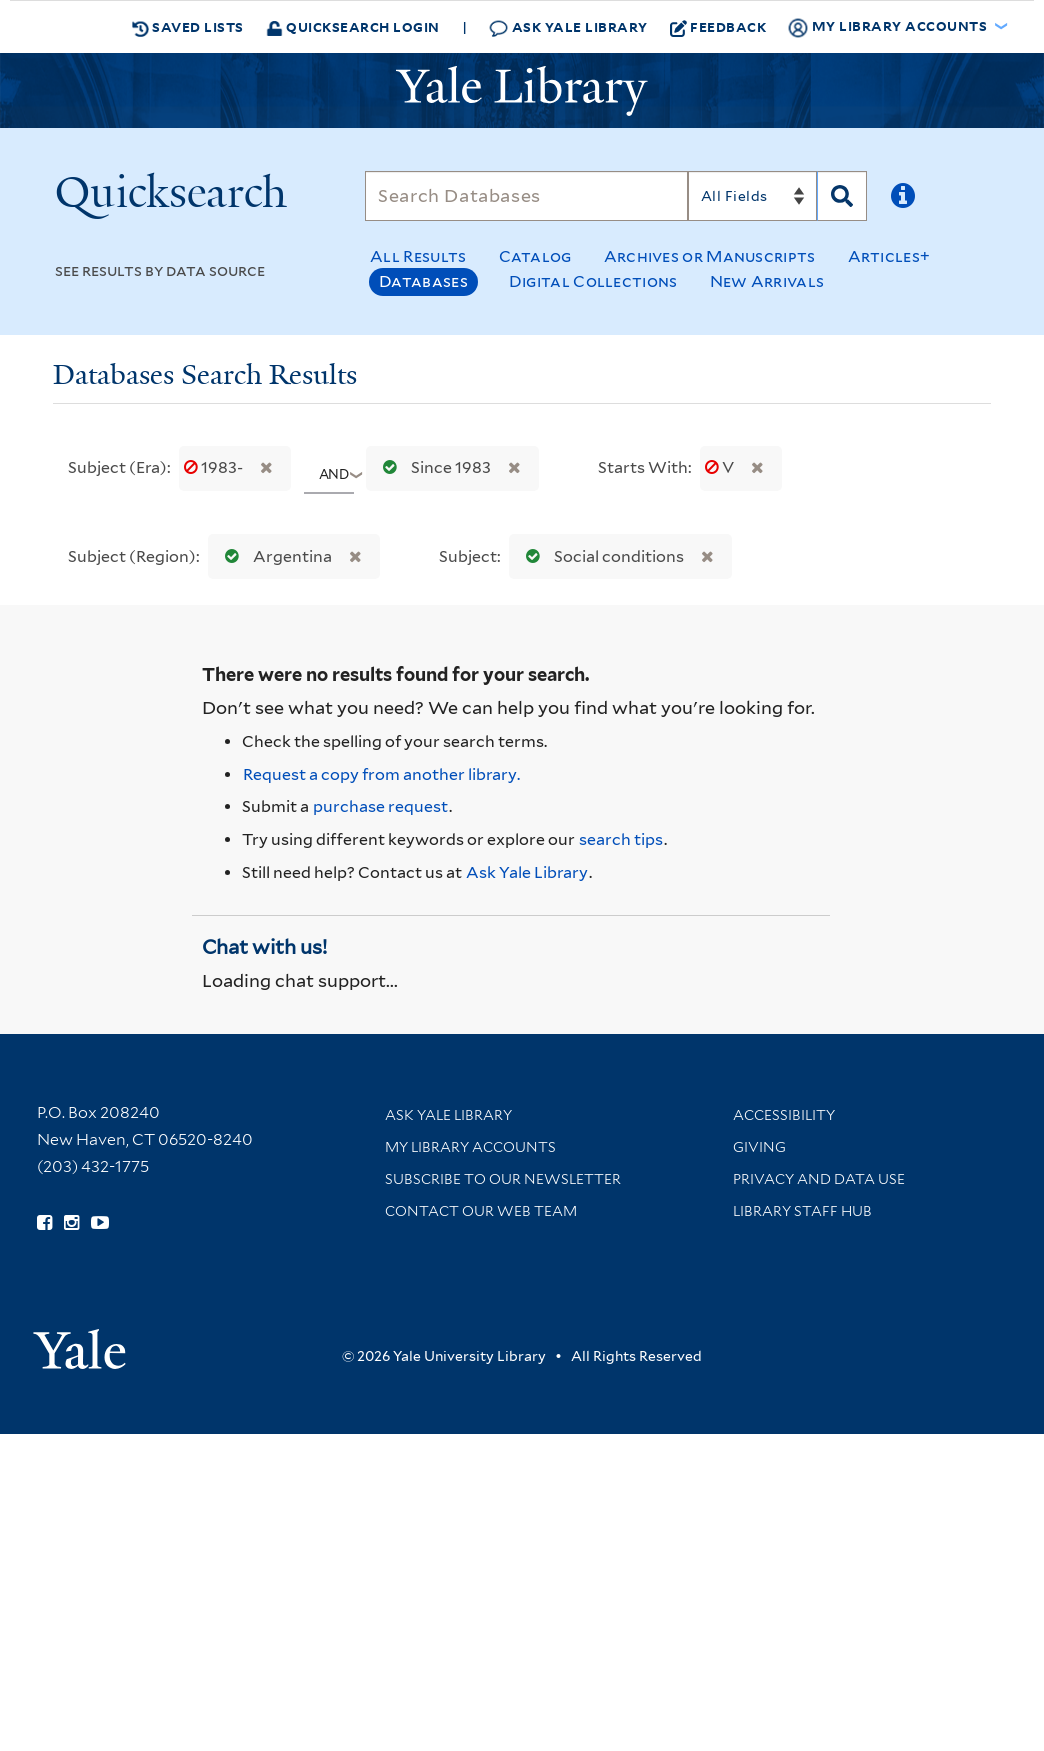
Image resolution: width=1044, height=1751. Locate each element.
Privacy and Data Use (819, 1179)
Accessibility (784, 1115)
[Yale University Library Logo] (522, 91)
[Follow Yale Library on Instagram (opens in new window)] (71, 1223)
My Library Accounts (470, 1147)
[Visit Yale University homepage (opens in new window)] (79, 1342)
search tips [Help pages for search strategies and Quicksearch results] (621, 839)
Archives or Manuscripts (710, 256)
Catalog (535, 256)
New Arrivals (767, 281)
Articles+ (889, 256)
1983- (215, 467)
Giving (759, 1147)
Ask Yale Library (568, 27)
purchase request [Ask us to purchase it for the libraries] (380, 806)
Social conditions (600, 556)
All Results (418, 256)
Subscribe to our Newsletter (503, 1179)
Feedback (718, 27)
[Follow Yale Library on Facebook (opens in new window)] (44, 1223)
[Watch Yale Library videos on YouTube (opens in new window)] (100, 1223)
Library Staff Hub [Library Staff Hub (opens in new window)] (802, 1211)
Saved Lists (188, 27)
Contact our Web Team (481, 1211)
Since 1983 (432, 467)
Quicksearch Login (353, 26)
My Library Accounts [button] (889, 27)
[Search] (526, 196)
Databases (423, 281)
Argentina (274, 556)
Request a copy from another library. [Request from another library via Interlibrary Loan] (381, 774)
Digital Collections (593, 281)
